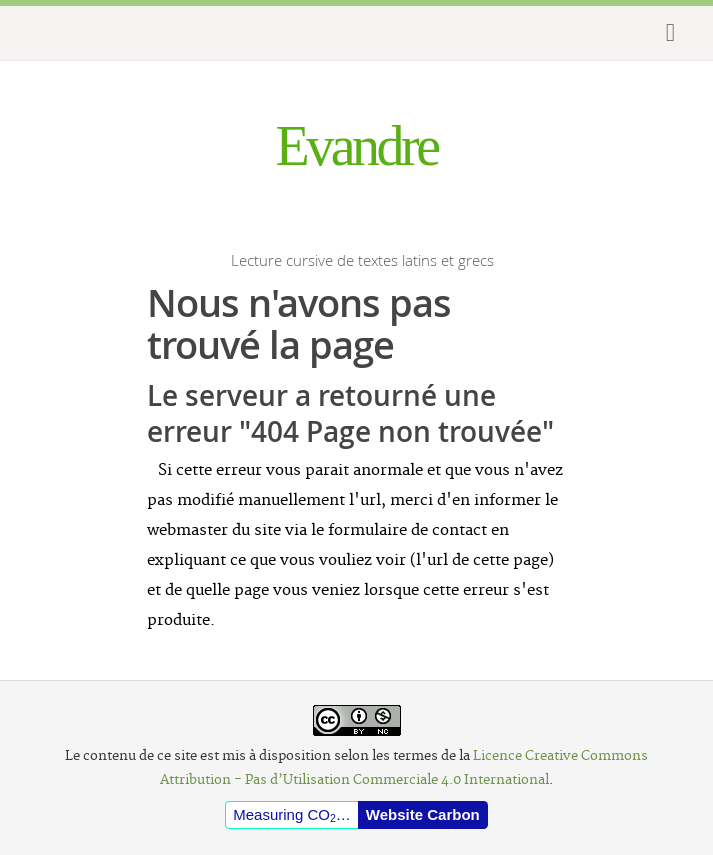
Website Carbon (423, 814)
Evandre (356, 146)
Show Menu (662, 33)
